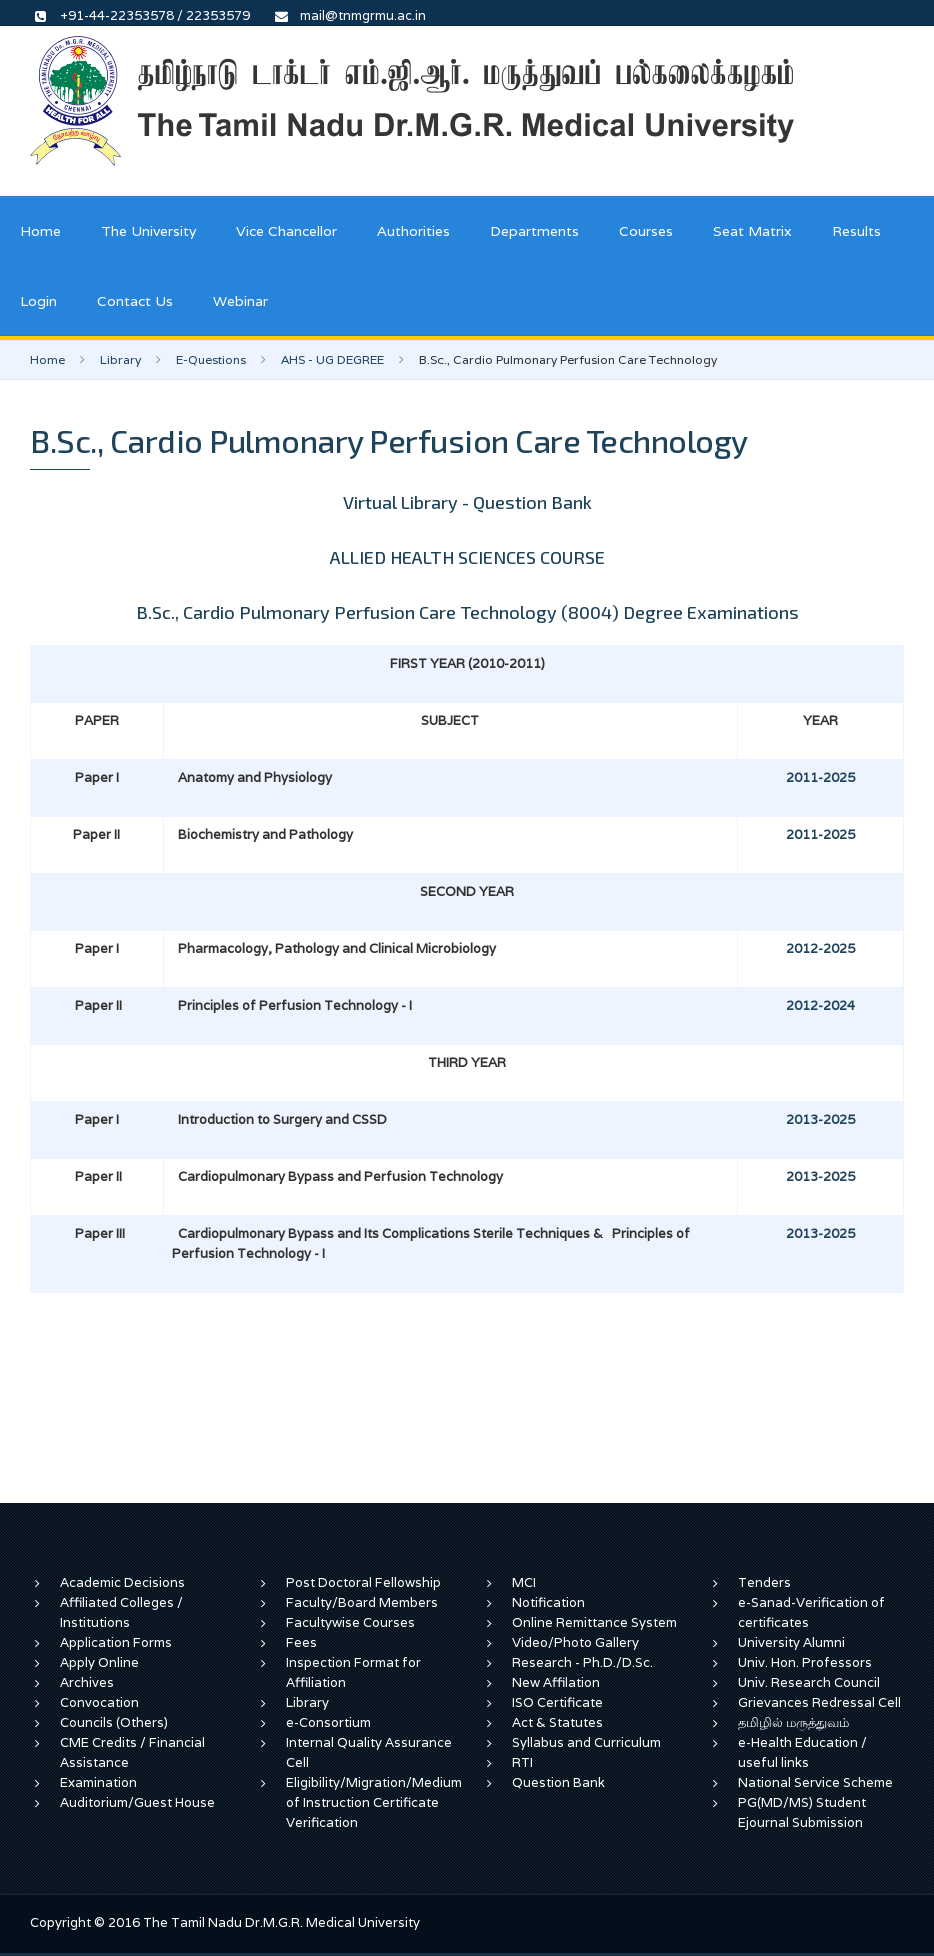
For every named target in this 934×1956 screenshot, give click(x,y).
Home (40, 231)
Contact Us (135, 301)
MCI (524, 1582)
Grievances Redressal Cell (819, 1702)
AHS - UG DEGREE (332, 359)
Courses (646, 231)
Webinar (240, 301)
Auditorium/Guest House (137, 1802)
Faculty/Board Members (362, 1602)
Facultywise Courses (350, 1622)
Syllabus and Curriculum (586, 1742)
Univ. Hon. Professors (805, 1662)
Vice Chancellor (286, 231)
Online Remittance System (594, 1622)
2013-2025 (820, 1119)
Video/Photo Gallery (575, 1642)
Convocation (99, 1702)
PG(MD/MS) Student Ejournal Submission (802, 1812)
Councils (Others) (114, 1722)
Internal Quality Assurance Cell (369, 1752)
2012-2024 (820, 1005)
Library (120, 359)
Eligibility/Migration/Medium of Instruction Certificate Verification (374, 1802)
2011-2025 (820, 777)
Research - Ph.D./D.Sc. (582, 1662)
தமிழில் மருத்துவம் (793, 1722)
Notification (548, 1602)
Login (38, 301)
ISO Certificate (557, 1702)
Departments (534, 231)
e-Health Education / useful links (802, 1752)
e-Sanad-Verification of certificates (811, 1612)
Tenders (764, 1582)
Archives (87, 1682)
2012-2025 (820, 948)
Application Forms (116, 1642)
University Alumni (791, 1642)
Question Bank (558, 1782)
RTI (522, 1762)
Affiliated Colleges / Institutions (121, 1612)
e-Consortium (328, 1722)
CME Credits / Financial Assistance (132, 1752)
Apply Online (99, 1662)
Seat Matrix (752, 231)
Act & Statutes (557, 1722)
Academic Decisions (122, 1582)
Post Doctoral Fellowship (363, 1582)
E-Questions (211, 359)
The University (148, 231)
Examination (98, 1782)
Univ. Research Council (809, 1682)
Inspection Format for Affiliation (353, 1672)
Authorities (413, 231)
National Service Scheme (815, 1782)
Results (856, 231)
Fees (301, 1642)
